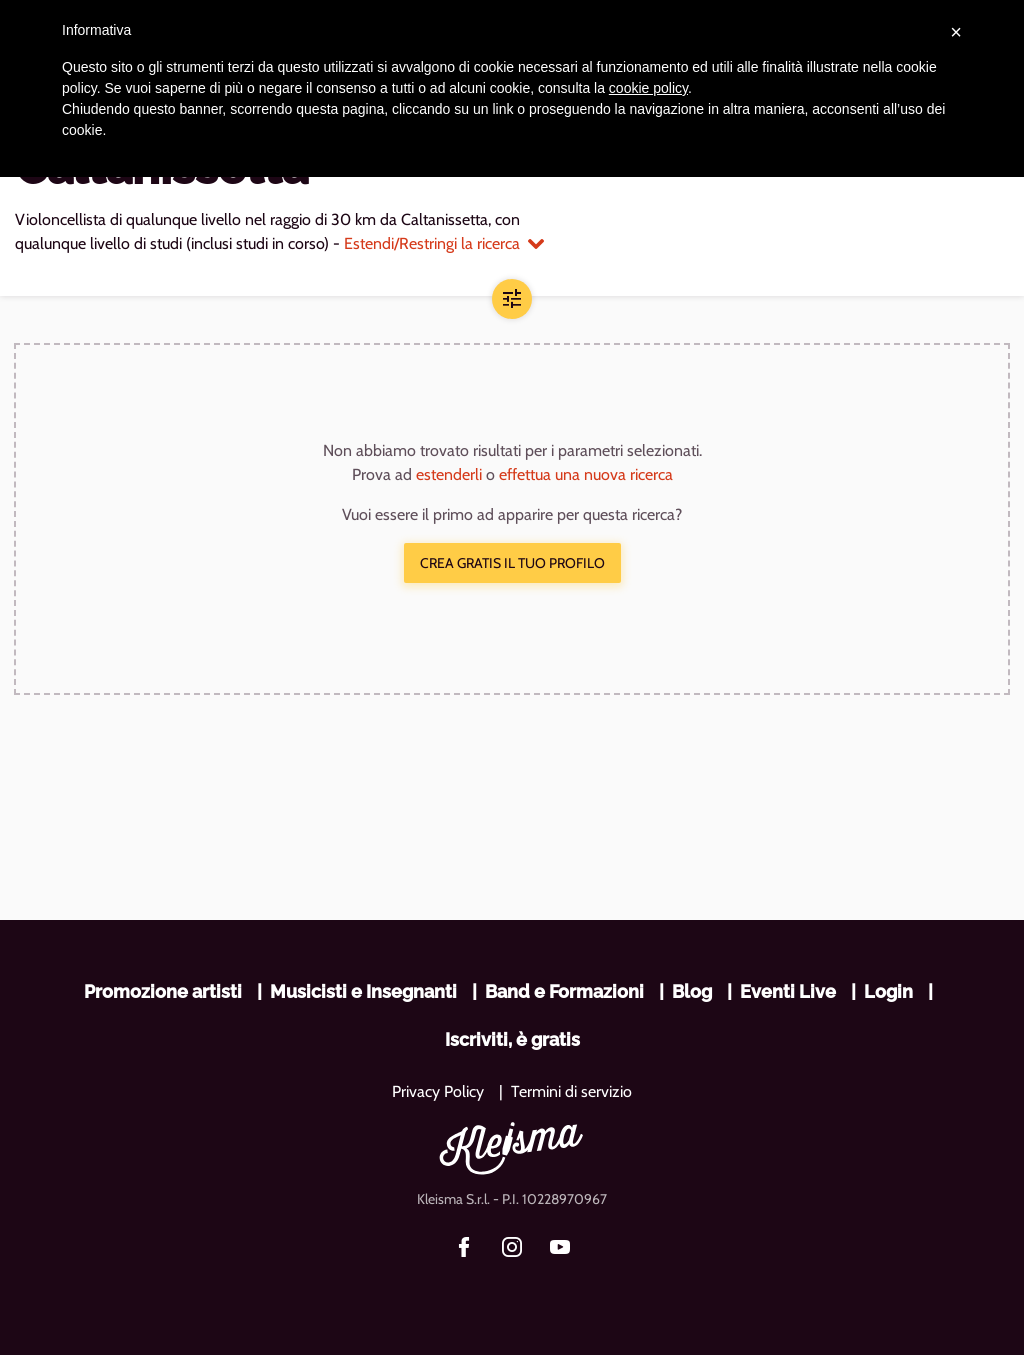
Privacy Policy (438, 1091)
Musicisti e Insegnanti (363, 991)
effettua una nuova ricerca (586, 474)
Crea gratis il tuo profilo (512, 563)
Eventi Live (788, 991)
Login (888, 991)
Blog (692, 991)
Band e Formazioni (564, 991)
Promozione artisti (163, 991)
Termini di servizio (571, 1091)
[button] (512, 299)
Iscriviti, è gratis (512, 1039)
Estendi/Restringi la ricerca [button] (444, 243)
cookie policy (648, 88)
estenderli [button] (449, 474)
